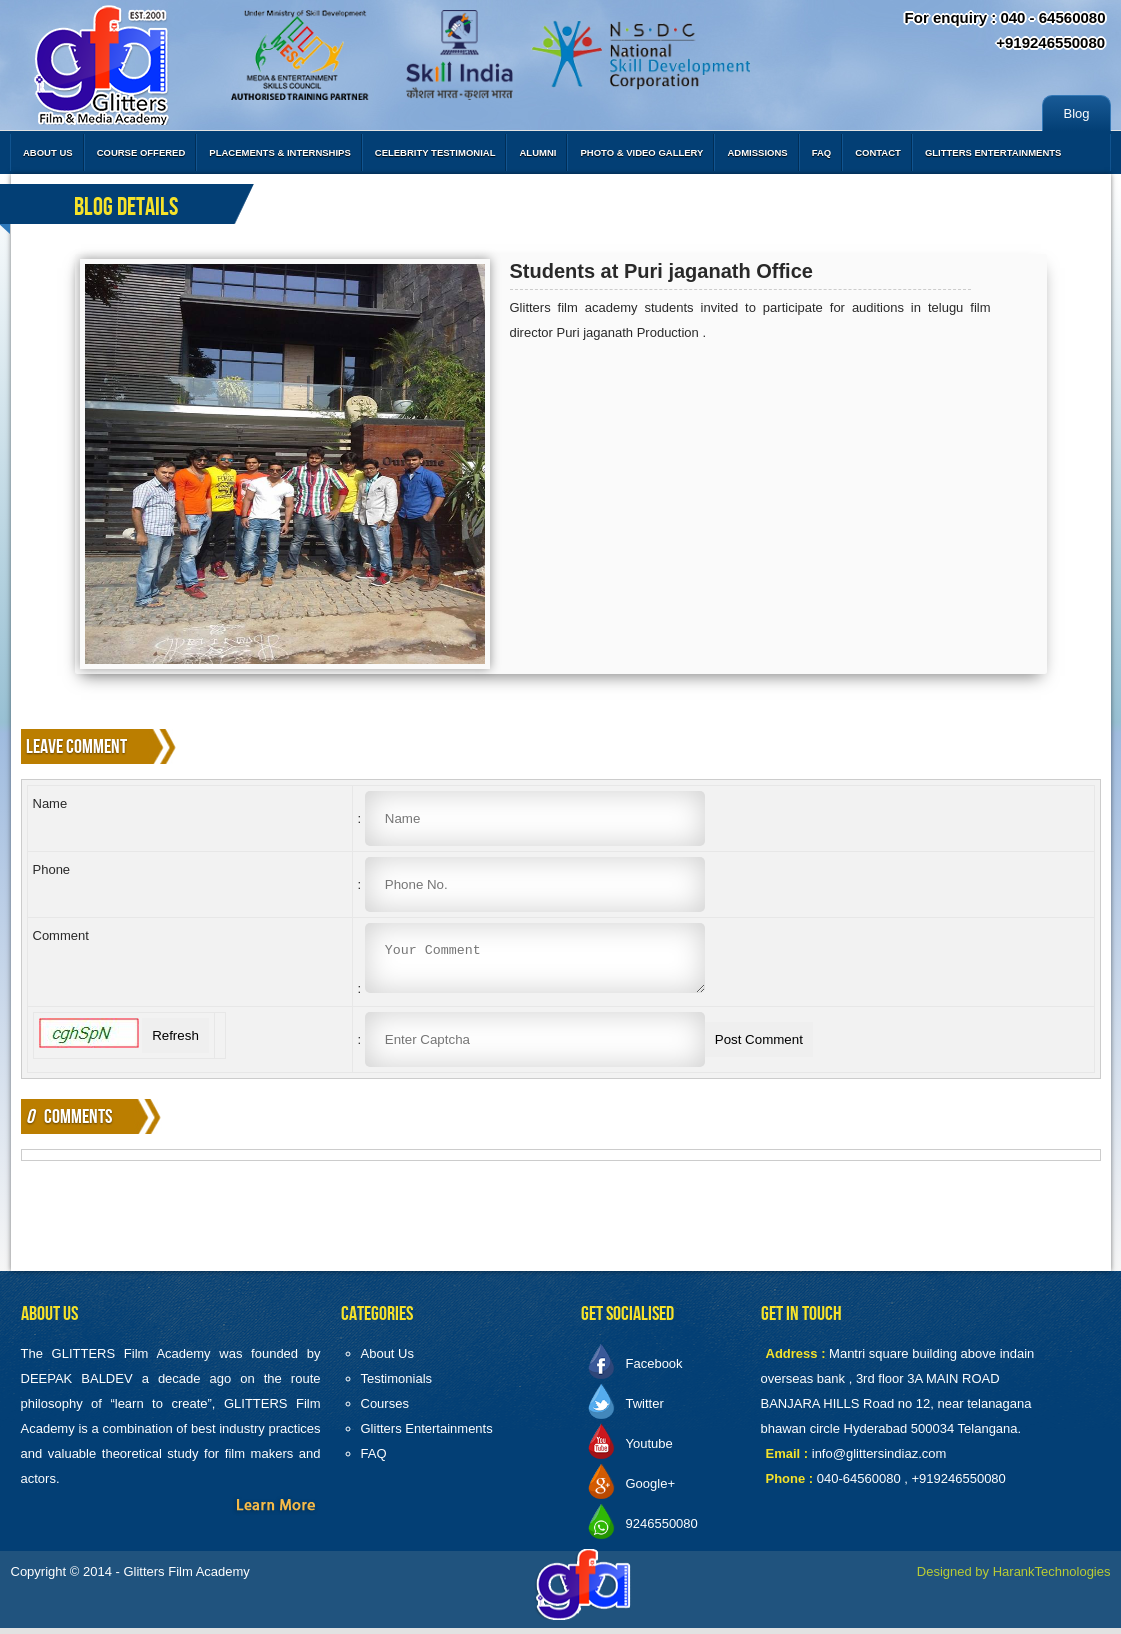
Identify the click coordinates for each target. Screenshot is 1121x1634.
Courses (385, 1409)
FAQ (822, 152)
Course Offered (141, 152)
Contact (878, 152)
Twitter (645, 1409)
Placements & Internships (279, 152)
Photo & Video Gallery (641, 152)
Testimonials (397, 1384)
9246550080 (662, 1529)
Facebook (654, 1369)
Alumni (537, 152)
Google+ (651, 1489)
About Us (48, 152)
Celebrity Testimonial (435, 152)
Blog (1076, 113)
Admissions (757, 152)
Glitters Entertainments (993, 152)
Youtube (649, 1449)
